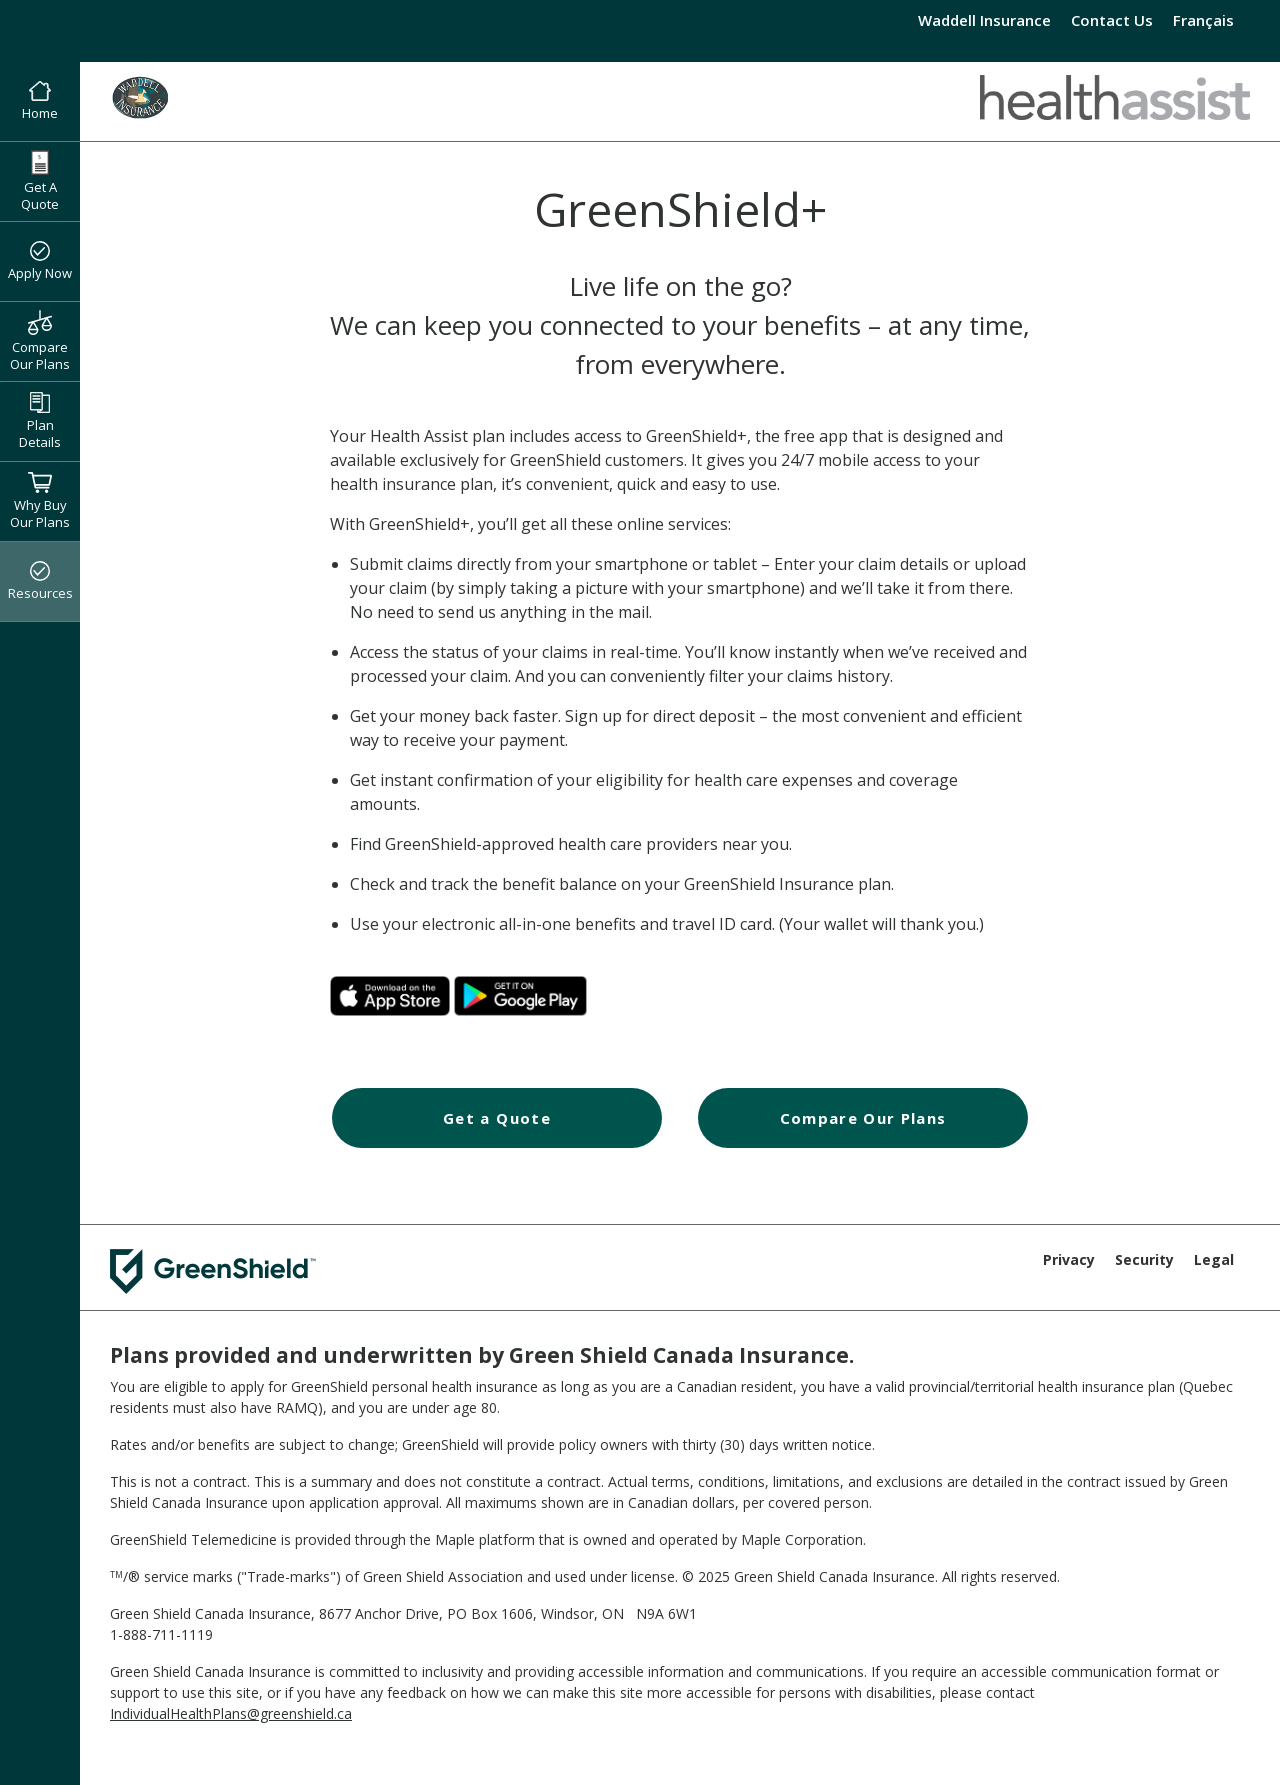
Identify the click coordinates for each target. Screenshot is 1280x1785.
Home (40, 102)
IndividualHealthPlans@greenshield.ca (231, 1713)
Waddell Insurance (984, 20)
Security (1144, 1259)
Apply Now (40, 262)
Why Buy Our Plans (40, 501)
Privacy (1069, 1259)
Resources (40, 582)
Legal (1214, 1259)
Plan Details (40, 421)
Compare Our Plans (40, 341)
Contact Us (1112, 20)
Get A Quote (40, 181)
